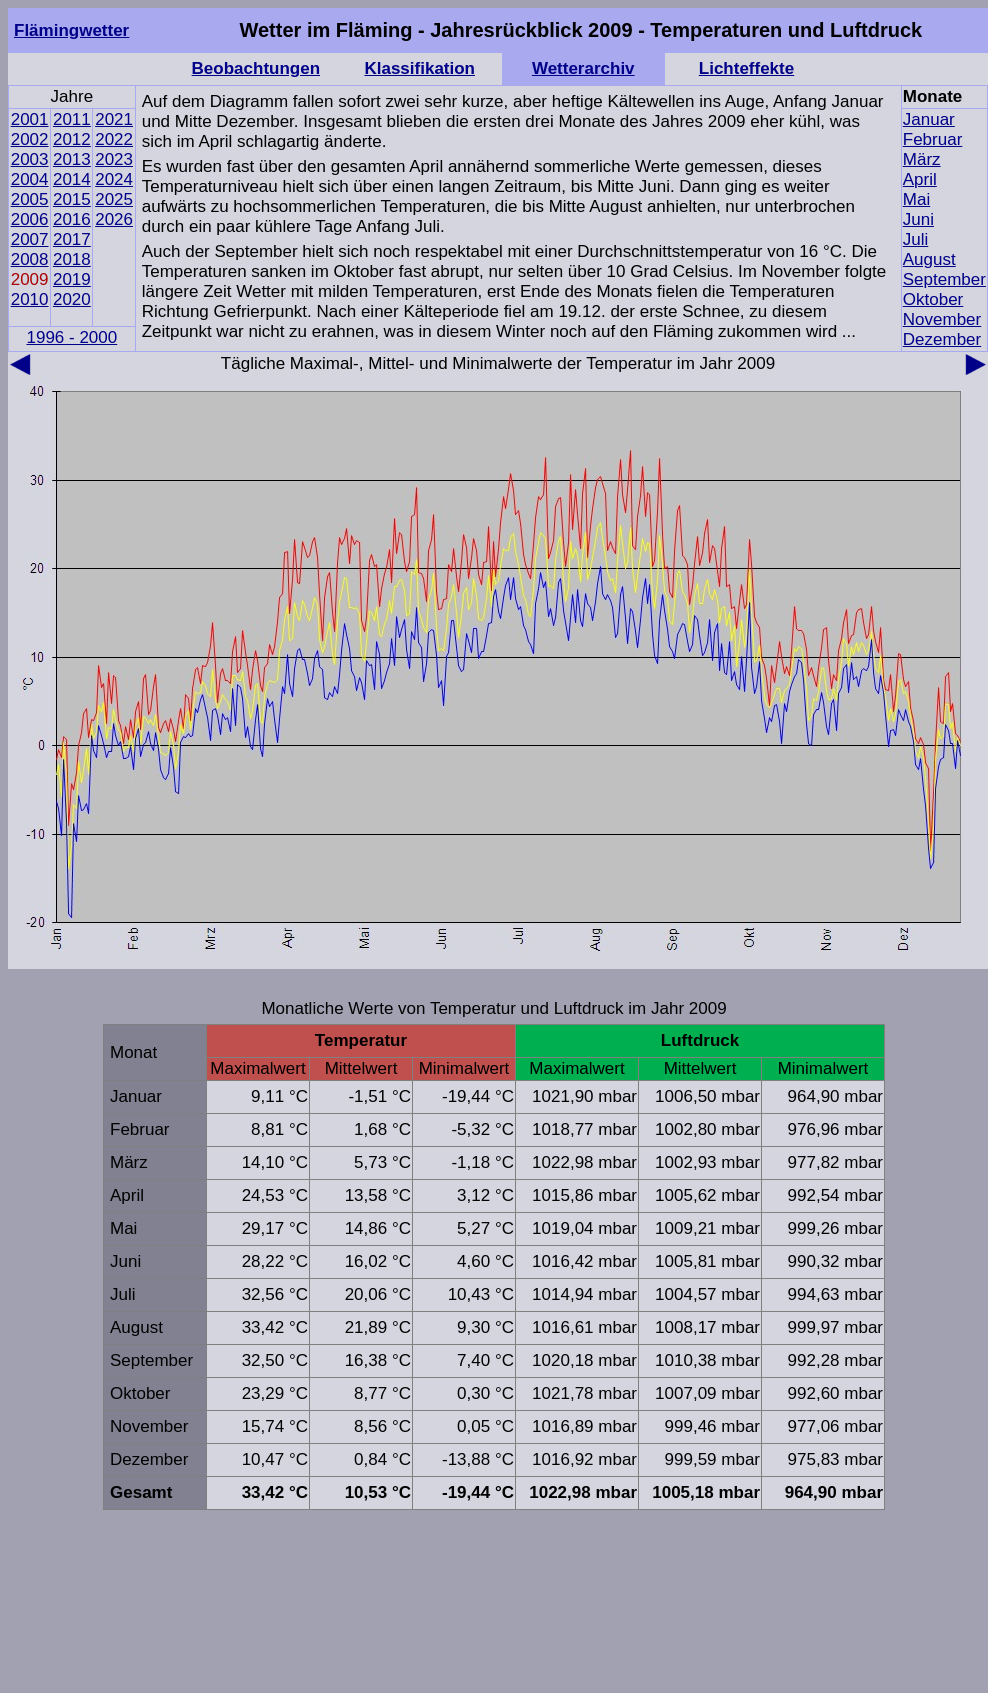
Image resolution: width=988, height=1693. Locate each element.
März (922, 159)
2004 (30, 179)
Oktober (933, 299)
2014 (72, 179)
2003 (30, 159)
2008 (30, 259)
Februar (933, 139)
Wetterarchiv (583, 68)
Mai (916, 199)
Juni (918, 219)
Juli (916, 239)
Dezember (942, 339)
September (944, 279)
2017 (72, 239)
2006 (30, 219)
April (920, 179)
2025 (114, 199)
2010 (30, 299)
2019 (72, 279)
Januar (929, 119)
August (929, 259)
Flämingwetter (71, 30)
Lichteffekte (746, 68)
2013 (72, 159)
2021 (114, 119)
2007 (30, 239)
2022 (114, 139)
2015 (72, 199)
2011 (72, 119)
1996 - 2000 (71, 337)
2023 (114, 159)
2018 (72, 259)
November (942, 319)
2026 (114, 219)
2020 (72, 299)
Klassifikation (419, 68)
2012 (72, 139)
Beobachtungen (256, 68)
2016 (72, 219)
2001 (30, 119)
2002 (30, 139)
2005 (30, 199)
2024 (114, 179)
